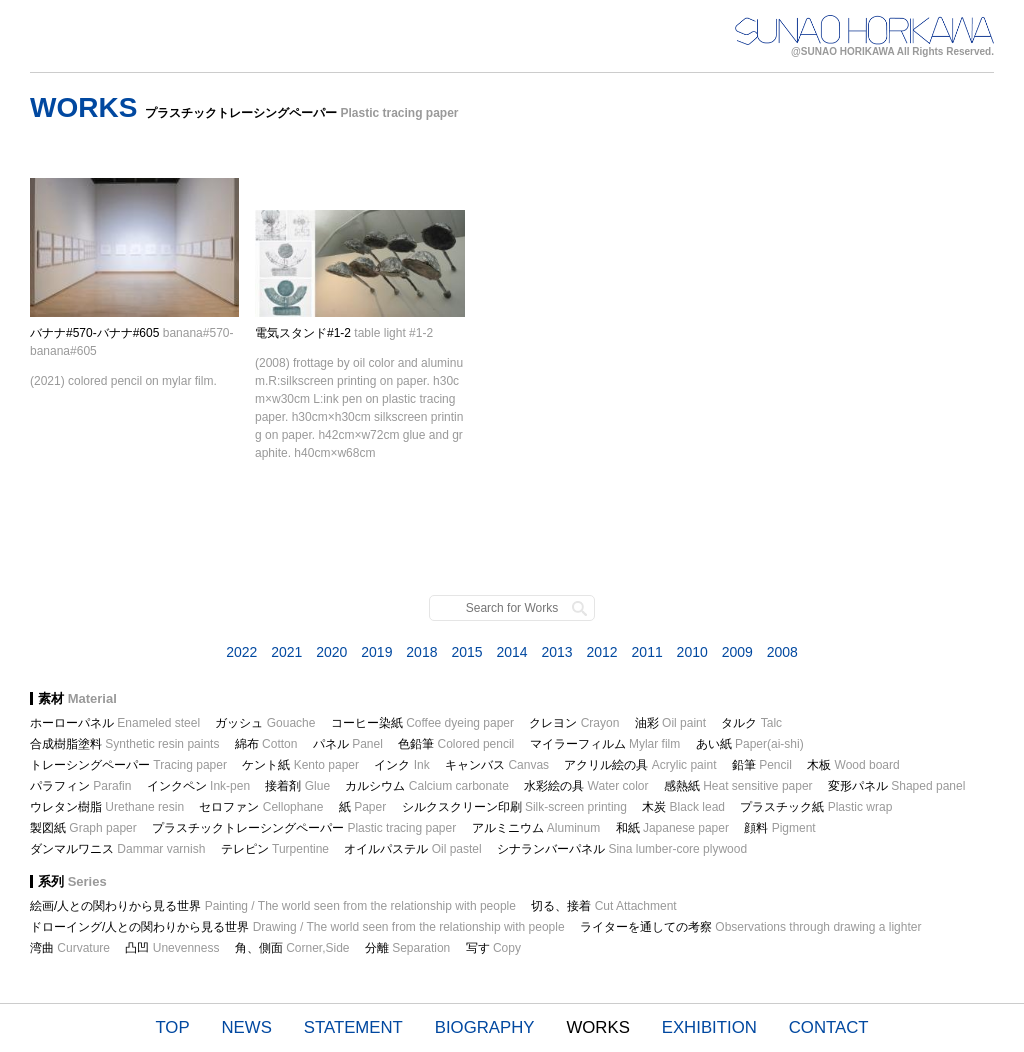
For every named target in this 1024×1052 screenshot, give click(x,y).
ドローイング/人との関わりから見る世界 (297, 927)
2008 (782, 652)
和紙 (672, 828)
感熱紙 (738, 786)
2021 (286, 652)
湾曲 (70, 948)
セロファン (261, 807)
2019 (376, 652)
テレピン (275, 849)
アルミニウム (536, 828)
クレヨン (574, 723)
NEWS (247, 1027)
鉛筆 (762, 765)
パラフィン (80, 786)
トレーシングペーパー (128, 765)
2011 (647, 652)
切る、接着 (603, 906)
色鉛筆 (456, 744)
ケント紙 (300, 765)
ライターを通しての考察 (750, 927)
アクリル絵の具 (640, 765)
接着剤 (297, 786)
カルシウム (426, 786)
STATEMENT (353, 1027)
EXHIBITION (709, 1027)
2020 (331, 652)
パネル (348, 744)
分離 (407, 948)
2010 (692, 652)
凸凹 (172, 948)
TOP (172, 1027)
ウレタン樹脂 (107, 807)
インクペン (198, 786)
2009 (737, 652)
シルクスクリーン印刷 (514, 807)
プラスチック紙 (816, 807)
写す (493, 948)
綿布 (266, 744)
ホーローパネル (115, 723)
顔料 (779, 828)
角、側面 (292, 948)
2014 (511, 652)
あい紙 (750, 744)
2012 (602, 652)
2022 (241, 652)
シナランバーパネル (622, 849)
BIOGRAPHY (485, 1027)
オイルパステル (412, 849)
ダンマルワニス (117, 849)
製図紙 (83, 828)
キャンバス (497, 765)
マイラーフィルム (605, 744)
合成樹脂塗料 (124, 744)
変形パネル (896, 786)
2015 (466, 652)
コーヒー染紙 (422, 723)
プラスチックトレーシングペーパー (304, 828)
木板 (853, 765)
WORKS (597, 1027)
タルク (751, 723)
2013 (556, 652)
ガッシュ (265, 723)
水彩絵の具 (586, 786)
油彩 (670, 723)
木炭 (683, 807)
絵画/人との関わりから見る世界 (273, 906)
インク (401, 765)
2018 (421, 652)
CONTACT (829, 1027)
